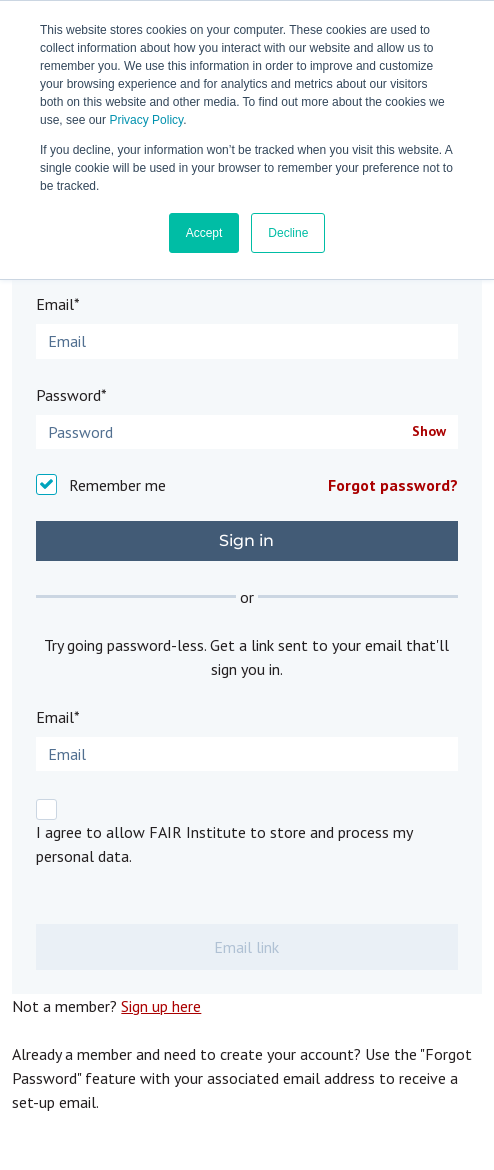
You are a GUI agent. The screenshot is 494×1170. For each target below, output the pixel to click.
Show (429, 431)
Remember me (117, 485)
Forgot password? (393, 485)
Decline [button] (288, 233)
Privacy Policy (146, 120)
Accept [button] (204, 233)
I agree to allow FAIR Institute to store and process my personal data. (224, 844)
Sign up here (161, 1006)
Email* (58, 304)
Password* (71, 395)
